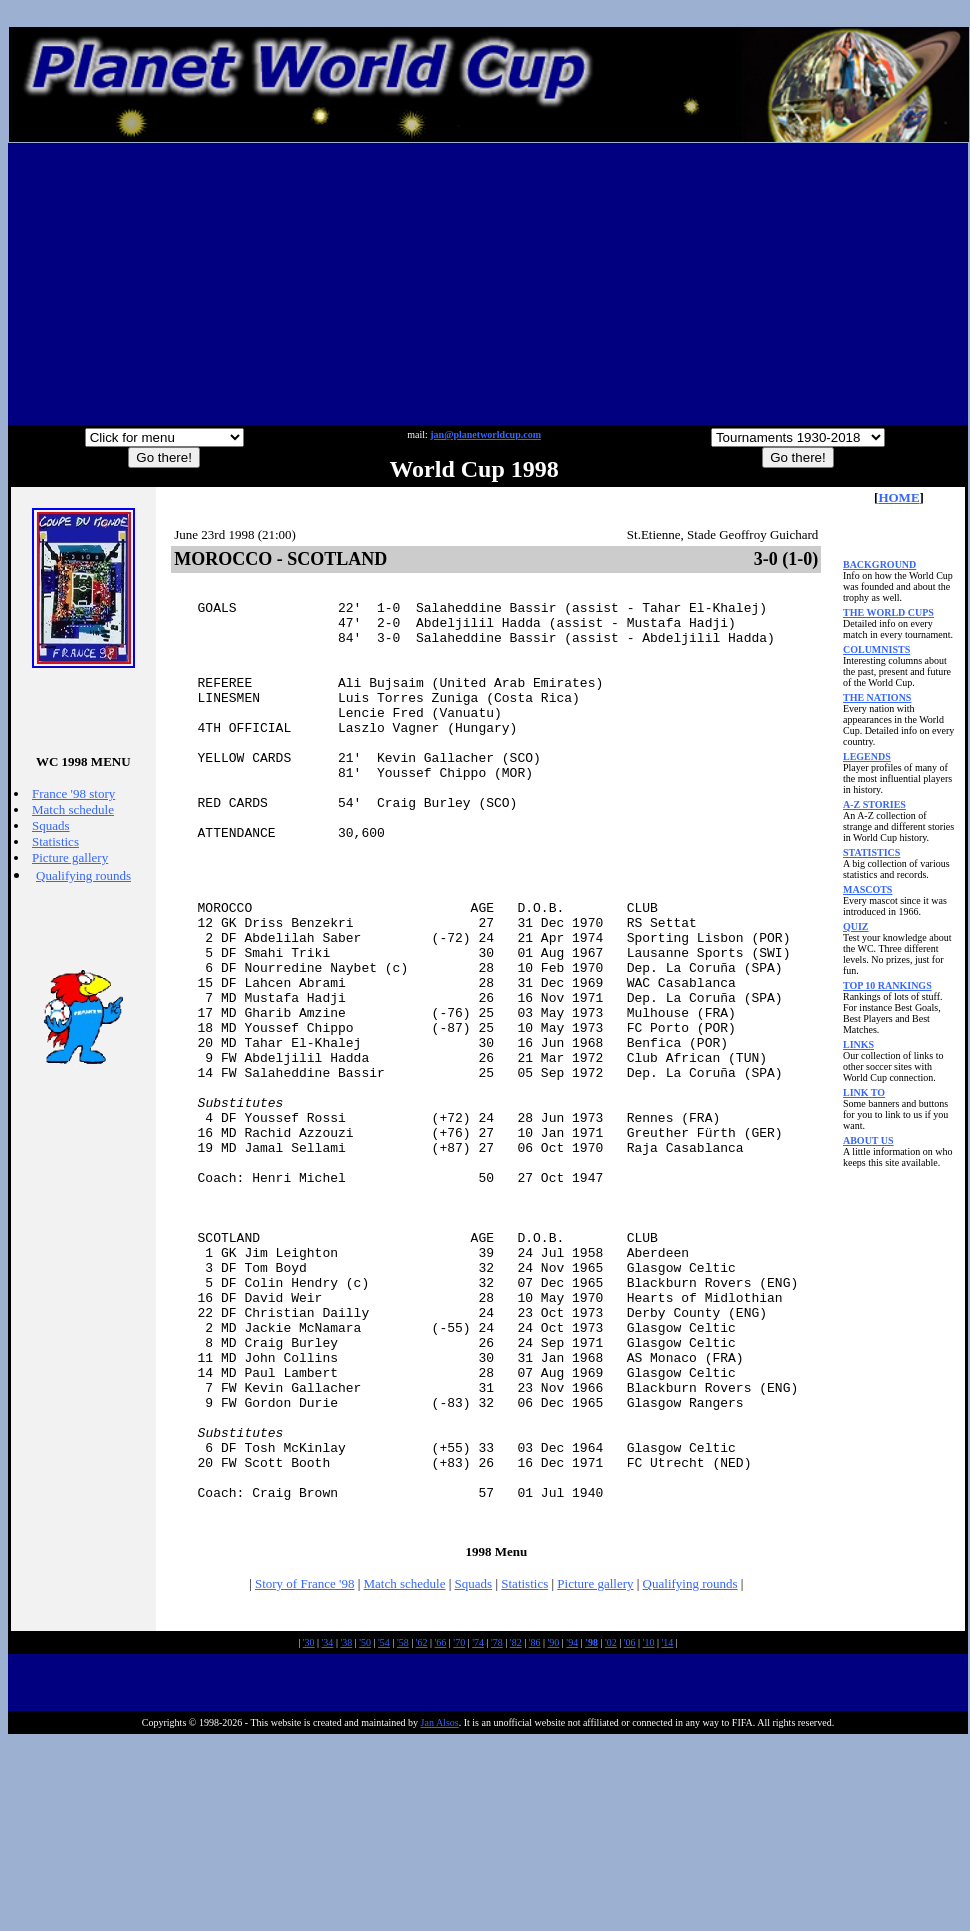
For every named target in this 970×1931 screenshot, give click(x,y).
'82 (516, 1831)
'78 (497, 1831)
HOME (898, 497)
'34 (328, 1831)
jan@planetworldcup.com (485, 434)
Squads (51, 825)
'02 (611, 1831)
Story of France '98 (304, 1772)
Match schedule (73, 809)
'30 (309, 1831)
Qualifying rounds (83, 875)
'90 (554, 1831)
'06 (630, 1831)
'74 (478, 1831)
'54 (384, 1831)
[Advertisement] (488, 284)
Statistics (55, 841)
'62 (422, 1831)
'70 (459, 1831)
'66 (441, 1831)
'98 (591, 1831)
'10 (649, 1831)
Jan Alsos (440, 1911)
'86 (535, 1831)
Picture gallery (70, 857)
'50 (365, 1831)
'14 (667, 1831)
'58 (403, 1831)
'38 (346, 1831)
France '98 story (73, 793)
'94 (572, 1831)
